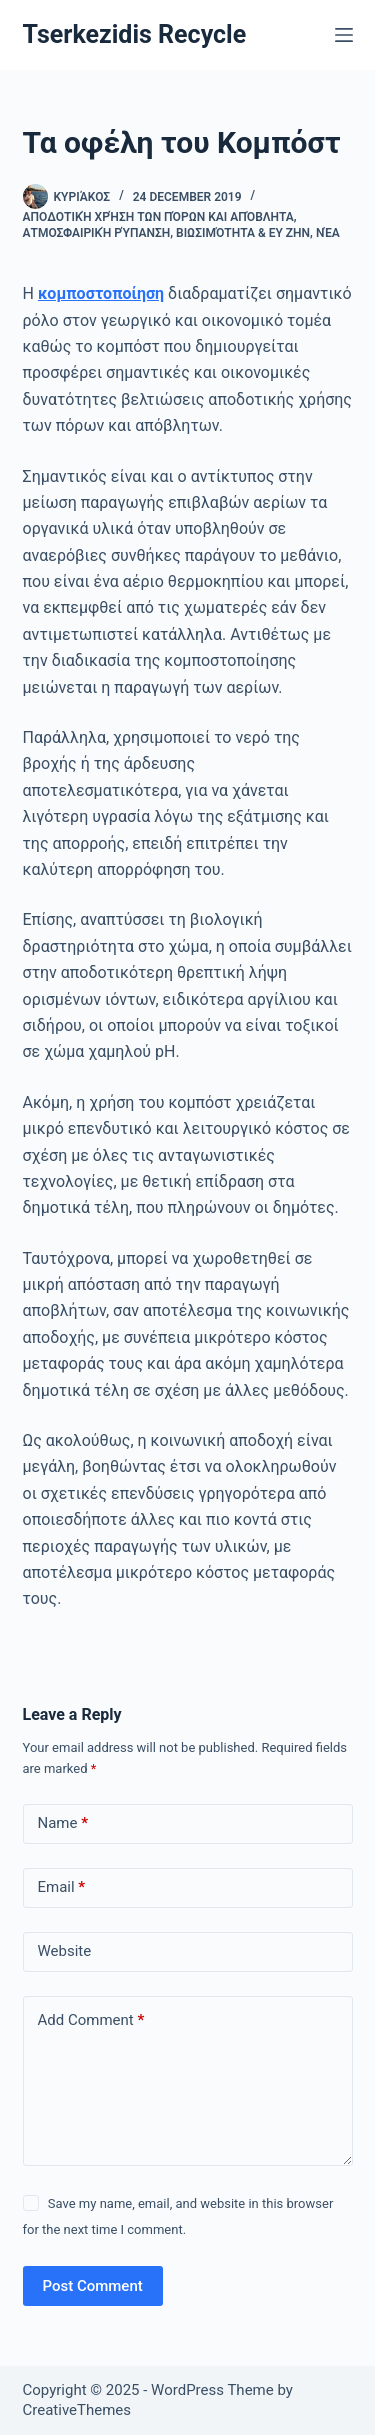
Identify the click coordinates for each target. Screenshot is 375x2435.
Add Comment (91, 2020)
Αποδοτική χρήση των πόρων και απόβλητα (158, 217)
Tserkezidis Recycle (135, 34)
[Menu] (344, 35)
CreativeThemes (77, 2410)
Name (63, 1823)
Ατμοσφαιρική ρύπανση (97, 233)
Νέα (328, 233)
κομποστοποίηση (101, 293)
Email (62, 1887)
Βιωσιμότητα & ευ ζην (243, 233)
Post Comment (93, 2286)
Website (65, 1951)
